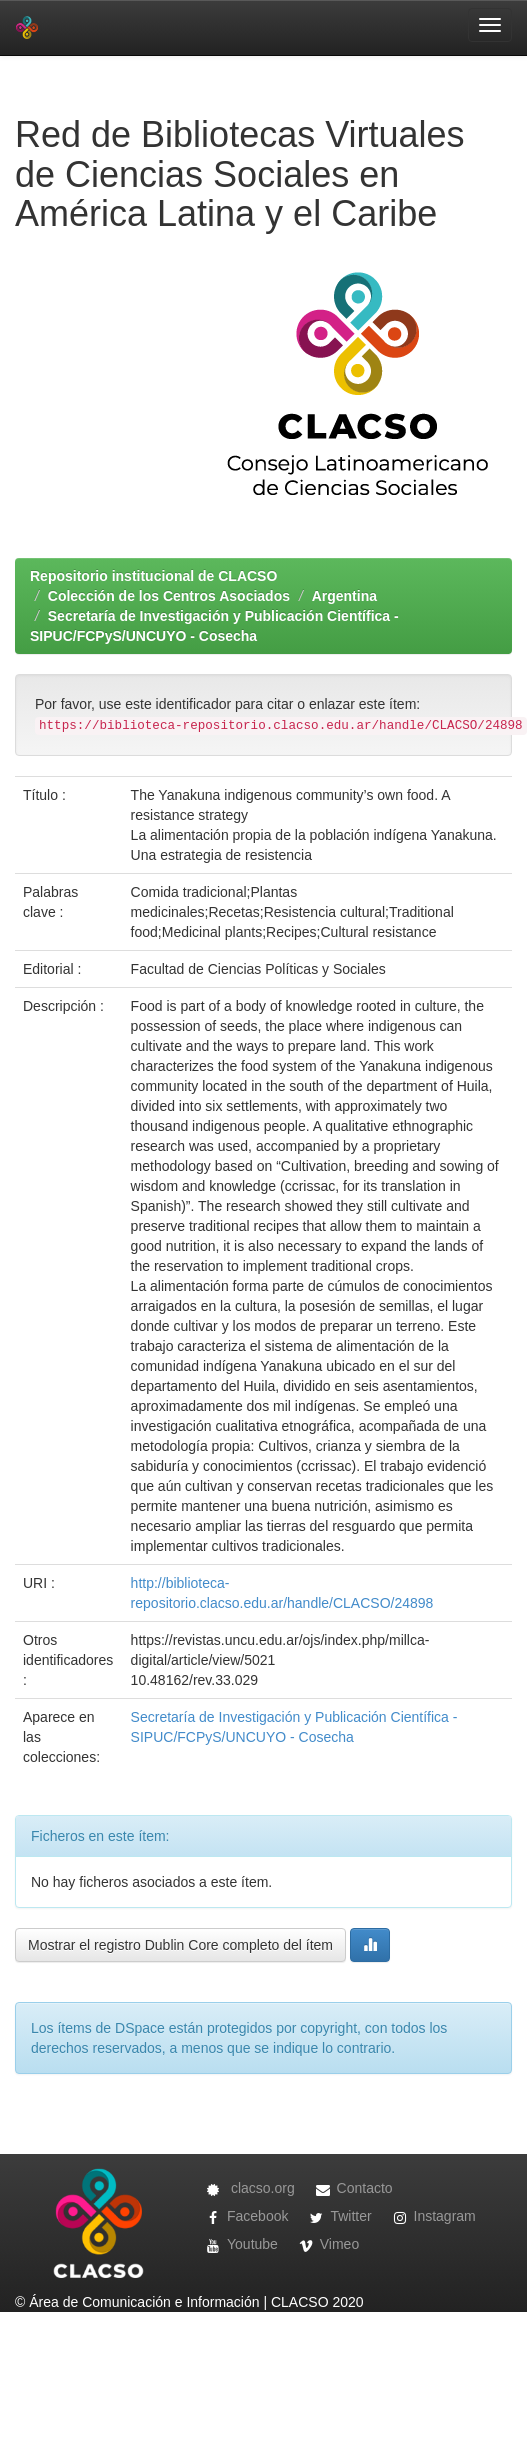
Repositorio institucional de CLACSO (153, 576)
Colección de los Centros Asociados (169, 596)
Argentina (344, 596)
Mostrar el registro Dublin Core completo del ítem (180, 1945)
